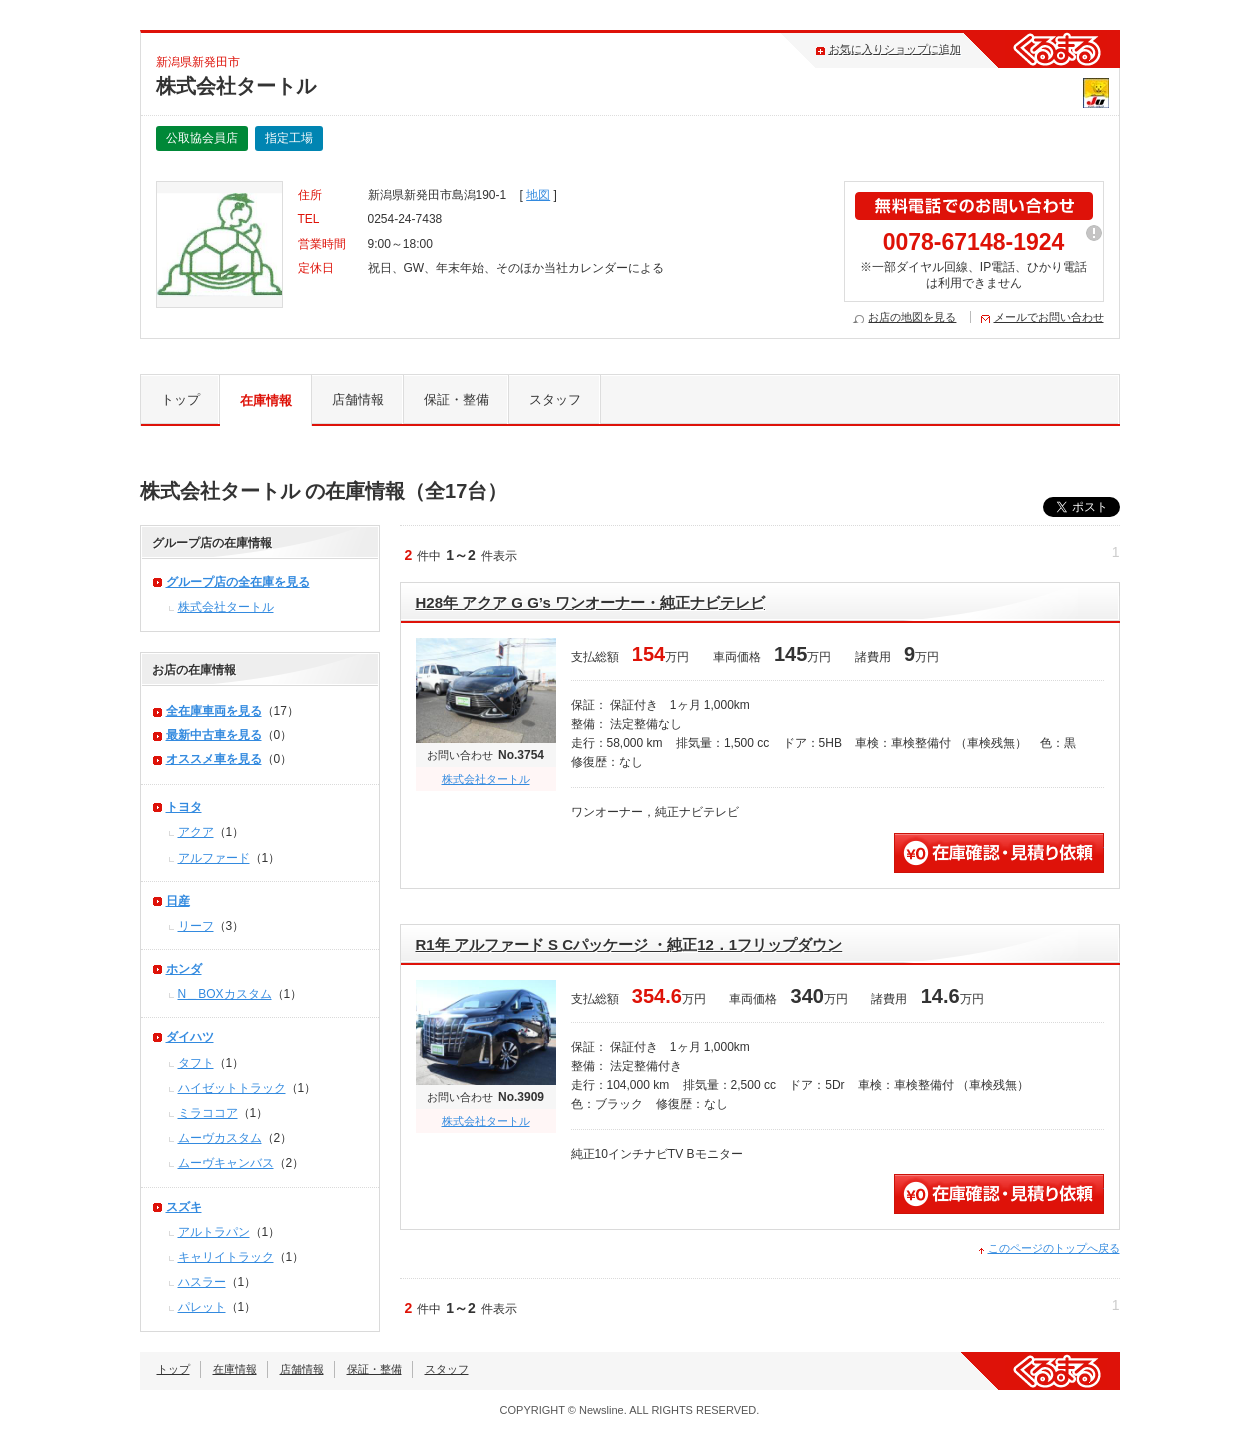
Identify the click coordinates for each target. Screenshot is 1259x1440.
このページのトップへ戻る (1054, 1248)
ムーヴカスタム (220, 1138)
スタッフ (555, 399)
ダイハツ (190, 1037)
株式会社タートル (486, 779)
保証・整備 (456, 399)
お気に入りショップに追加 (895, 49)
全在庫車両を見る (214, 711)
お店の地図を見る (912, 317)
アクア (196, 832)
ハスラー (202, 1282)
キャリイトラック (226, 1257)
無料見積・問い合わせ (999, 853)
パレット (202, 1307)
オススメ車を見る (214, 759)
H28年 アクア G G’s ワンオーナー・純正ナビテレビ (590, 602)
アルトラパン (214, 1232)
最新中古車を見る (214, 735)
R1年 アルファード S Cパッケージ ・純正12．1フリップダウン (629, 944)
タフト (196, 1063)
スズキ (184, 1207)
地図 (538, 195)
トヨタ (184, 807)
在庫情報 (266, 400)
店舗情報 (358, 399)
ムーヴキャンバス (226, 1163)
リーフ (196, 926)
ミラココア (208, 1113)
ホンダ (184, 969)
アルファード (214, 858)
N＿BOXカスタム (225, 994)
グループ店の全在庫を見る (238, 582)
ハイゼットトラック (232, 1088)
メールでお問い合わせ (1049, 317)
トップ (180, 399)
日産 (178, 901)
